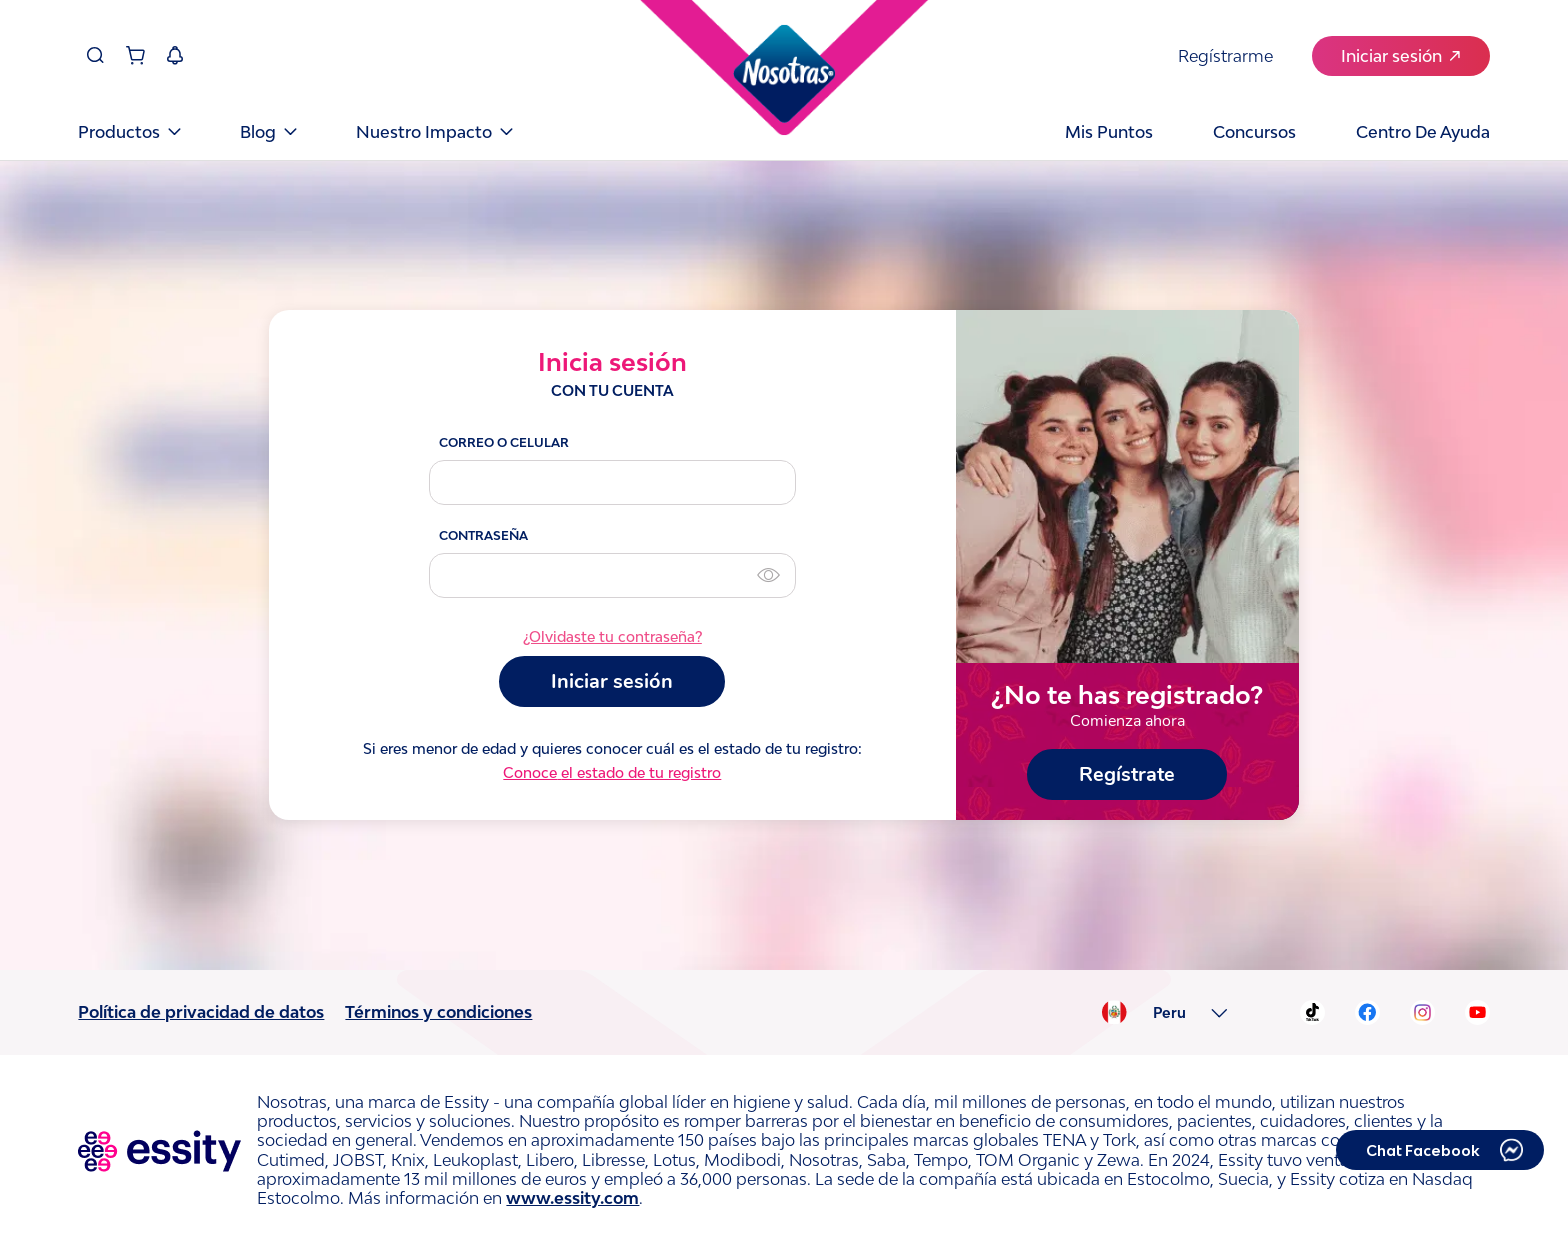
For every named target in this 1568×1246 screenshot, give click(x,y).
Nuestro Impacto (434, 132)
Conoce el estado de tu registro (612, 772)
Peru (1169, 1013)
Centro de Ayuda (1423, 132)
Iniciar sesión (1400, 56)
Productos (129, 132)
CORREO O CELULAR (504, 442)
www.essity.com (572, 1198)
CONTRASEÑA (483, 535)
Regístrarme (1225, 56)
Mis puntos (1109, 132)
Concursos (1254, 132)
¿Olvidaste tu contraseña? (612, 637)
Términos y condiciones (438, 1012)
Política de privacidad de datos (201, 1012)
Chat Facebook (1423, 1150)
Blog (268, 132)
